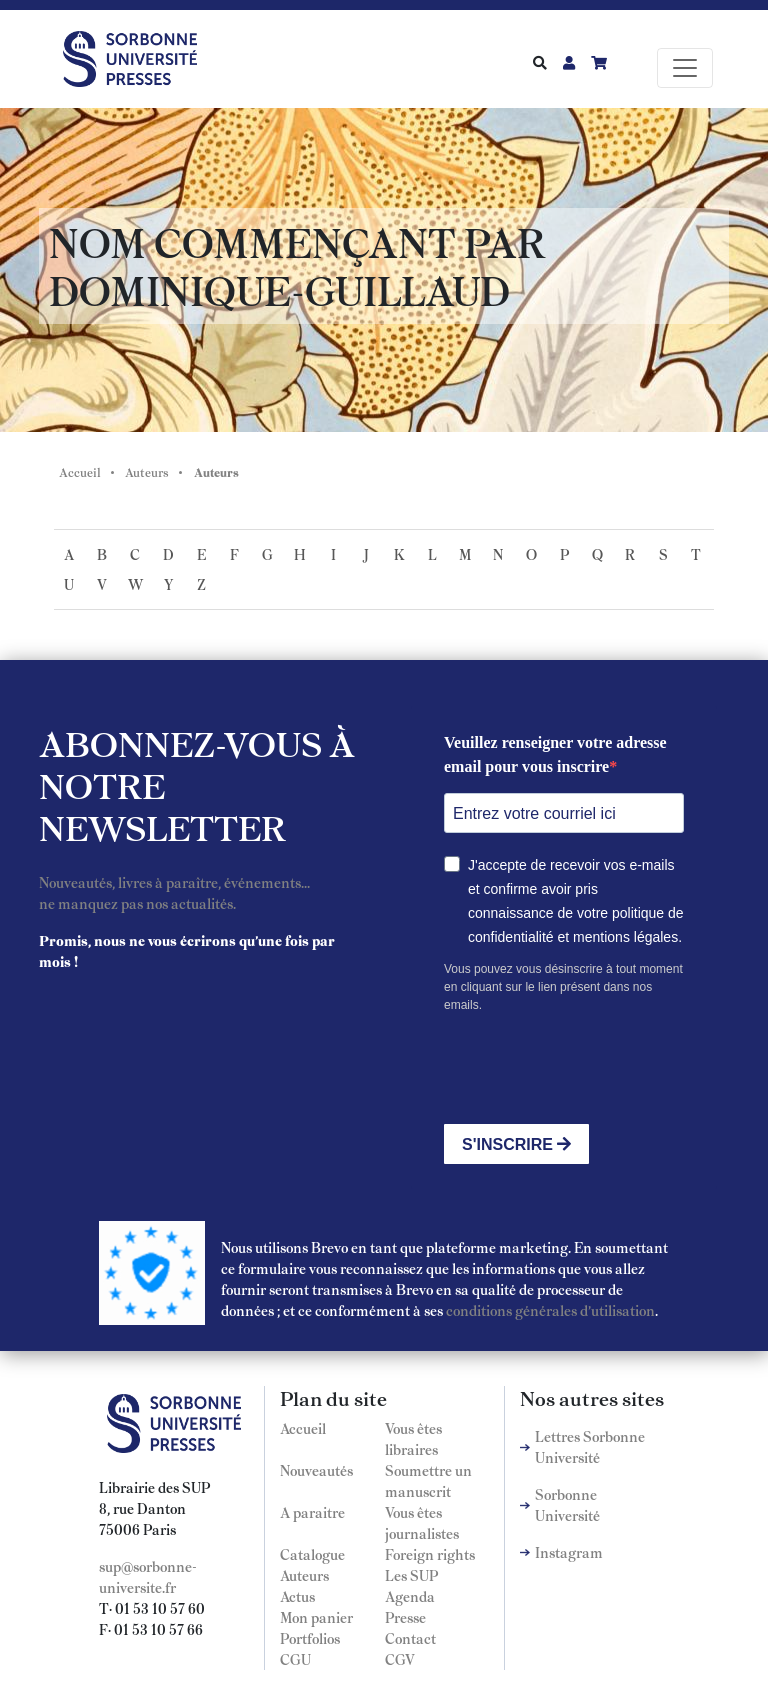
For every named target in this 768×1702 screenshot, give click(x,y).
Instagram (569, 1552)
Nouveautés (316, 1470)
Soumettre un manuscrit (428, 1480)
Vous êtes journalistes (422, 1522)
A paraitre (312, 1512)
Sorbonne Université (567, 1504)
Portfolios (310, 1638)
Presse (405, 1617)
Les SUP (411, 1575)
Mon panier (316, 1617)
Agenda (410, 1596)
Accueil (80, 472)
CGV (400, 1659)
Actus (297, 1596)
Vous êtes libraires (413, 1438)
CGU (295, 1659)
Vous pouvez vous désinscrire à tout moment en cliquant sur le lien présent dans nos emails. (563, 987)
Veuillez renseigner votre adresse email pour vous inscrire (555, 754)
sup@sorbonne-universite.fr (148, 1576)
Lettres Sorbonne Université (590, 1446)
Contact (410, 1638)
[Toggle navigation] (685, 68)
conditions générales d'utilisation (550, 1310)
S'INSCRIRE (516, 1144)
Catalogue (312, 1554)
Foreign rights (430, 1554)
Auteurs (147, 472)
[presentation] (596, 1069)
